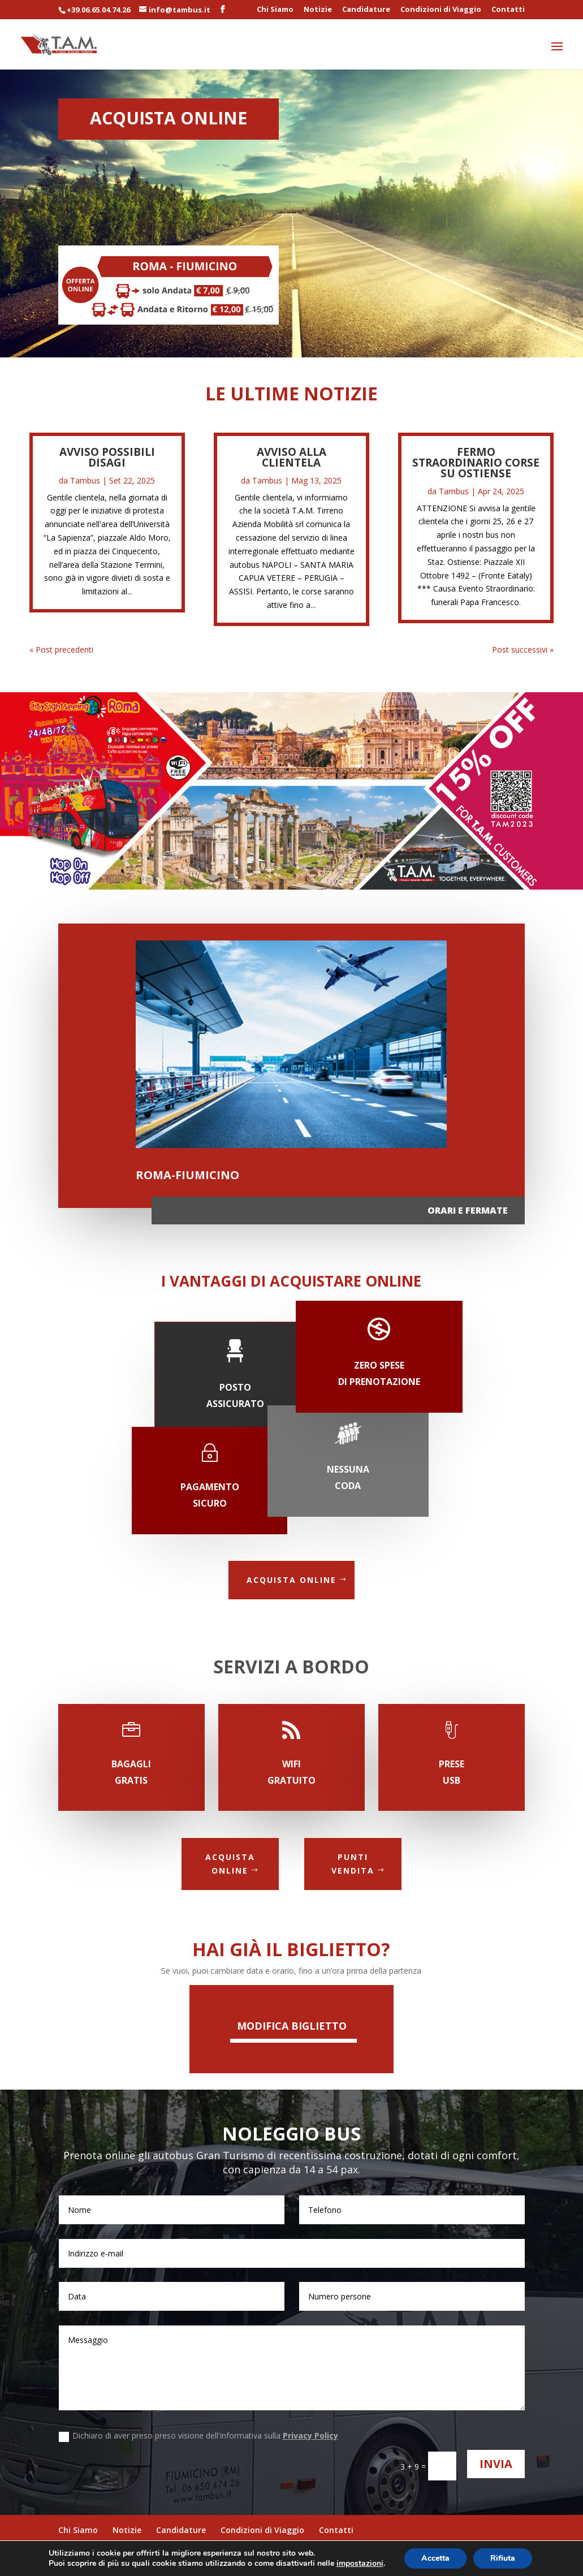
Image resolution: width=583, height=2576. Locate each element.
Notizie (318, 10)
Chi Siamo (275, 10)
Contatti (508, 10)
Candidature (366, 10)
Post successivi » (523, 649)
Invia (496, 2463)
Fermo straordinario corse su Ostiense (475, 463)
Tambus (85, 480)
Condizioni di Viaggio (440, 10)
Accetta (435, 2558)
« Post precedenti (61, 649)
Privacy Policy (310, 2435)
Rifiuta (502, 2558)
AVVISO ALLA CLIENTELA (291, 457)
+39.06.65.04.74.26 (98, 10)
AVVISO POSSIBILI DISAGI (107, 457)
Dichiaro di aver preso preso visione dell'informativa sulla (198, 2435)
